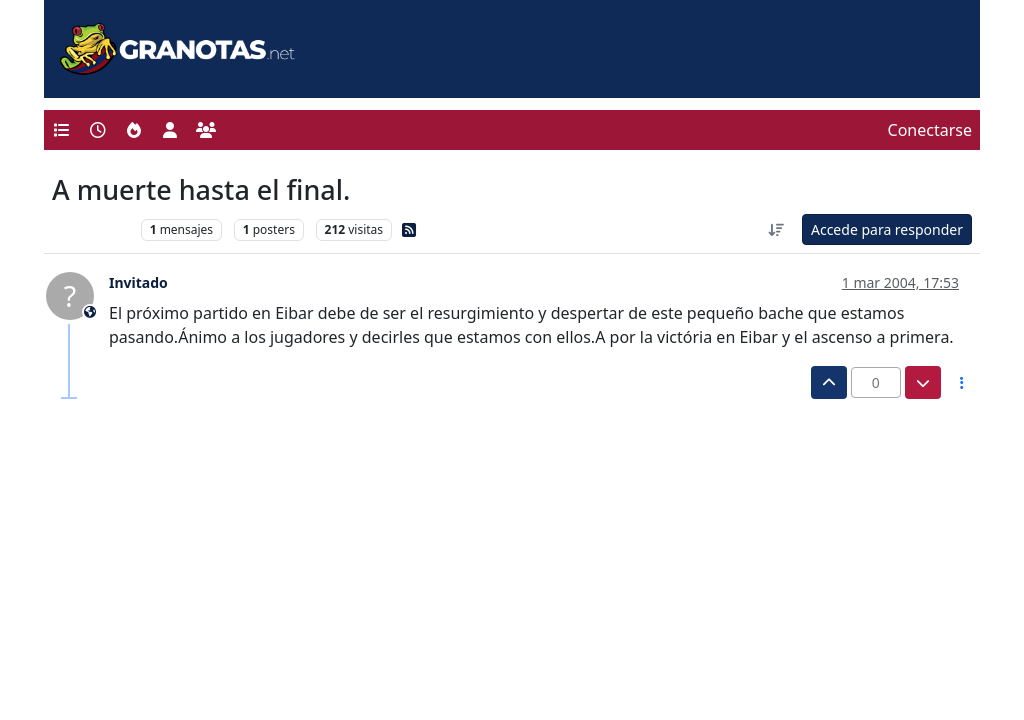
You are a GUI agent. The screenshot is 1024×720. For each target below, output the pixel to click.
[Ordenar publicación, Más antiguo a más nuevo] (776, 229)
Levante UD (91, 229)
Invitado (138, 282)
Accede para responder (887, 229)
